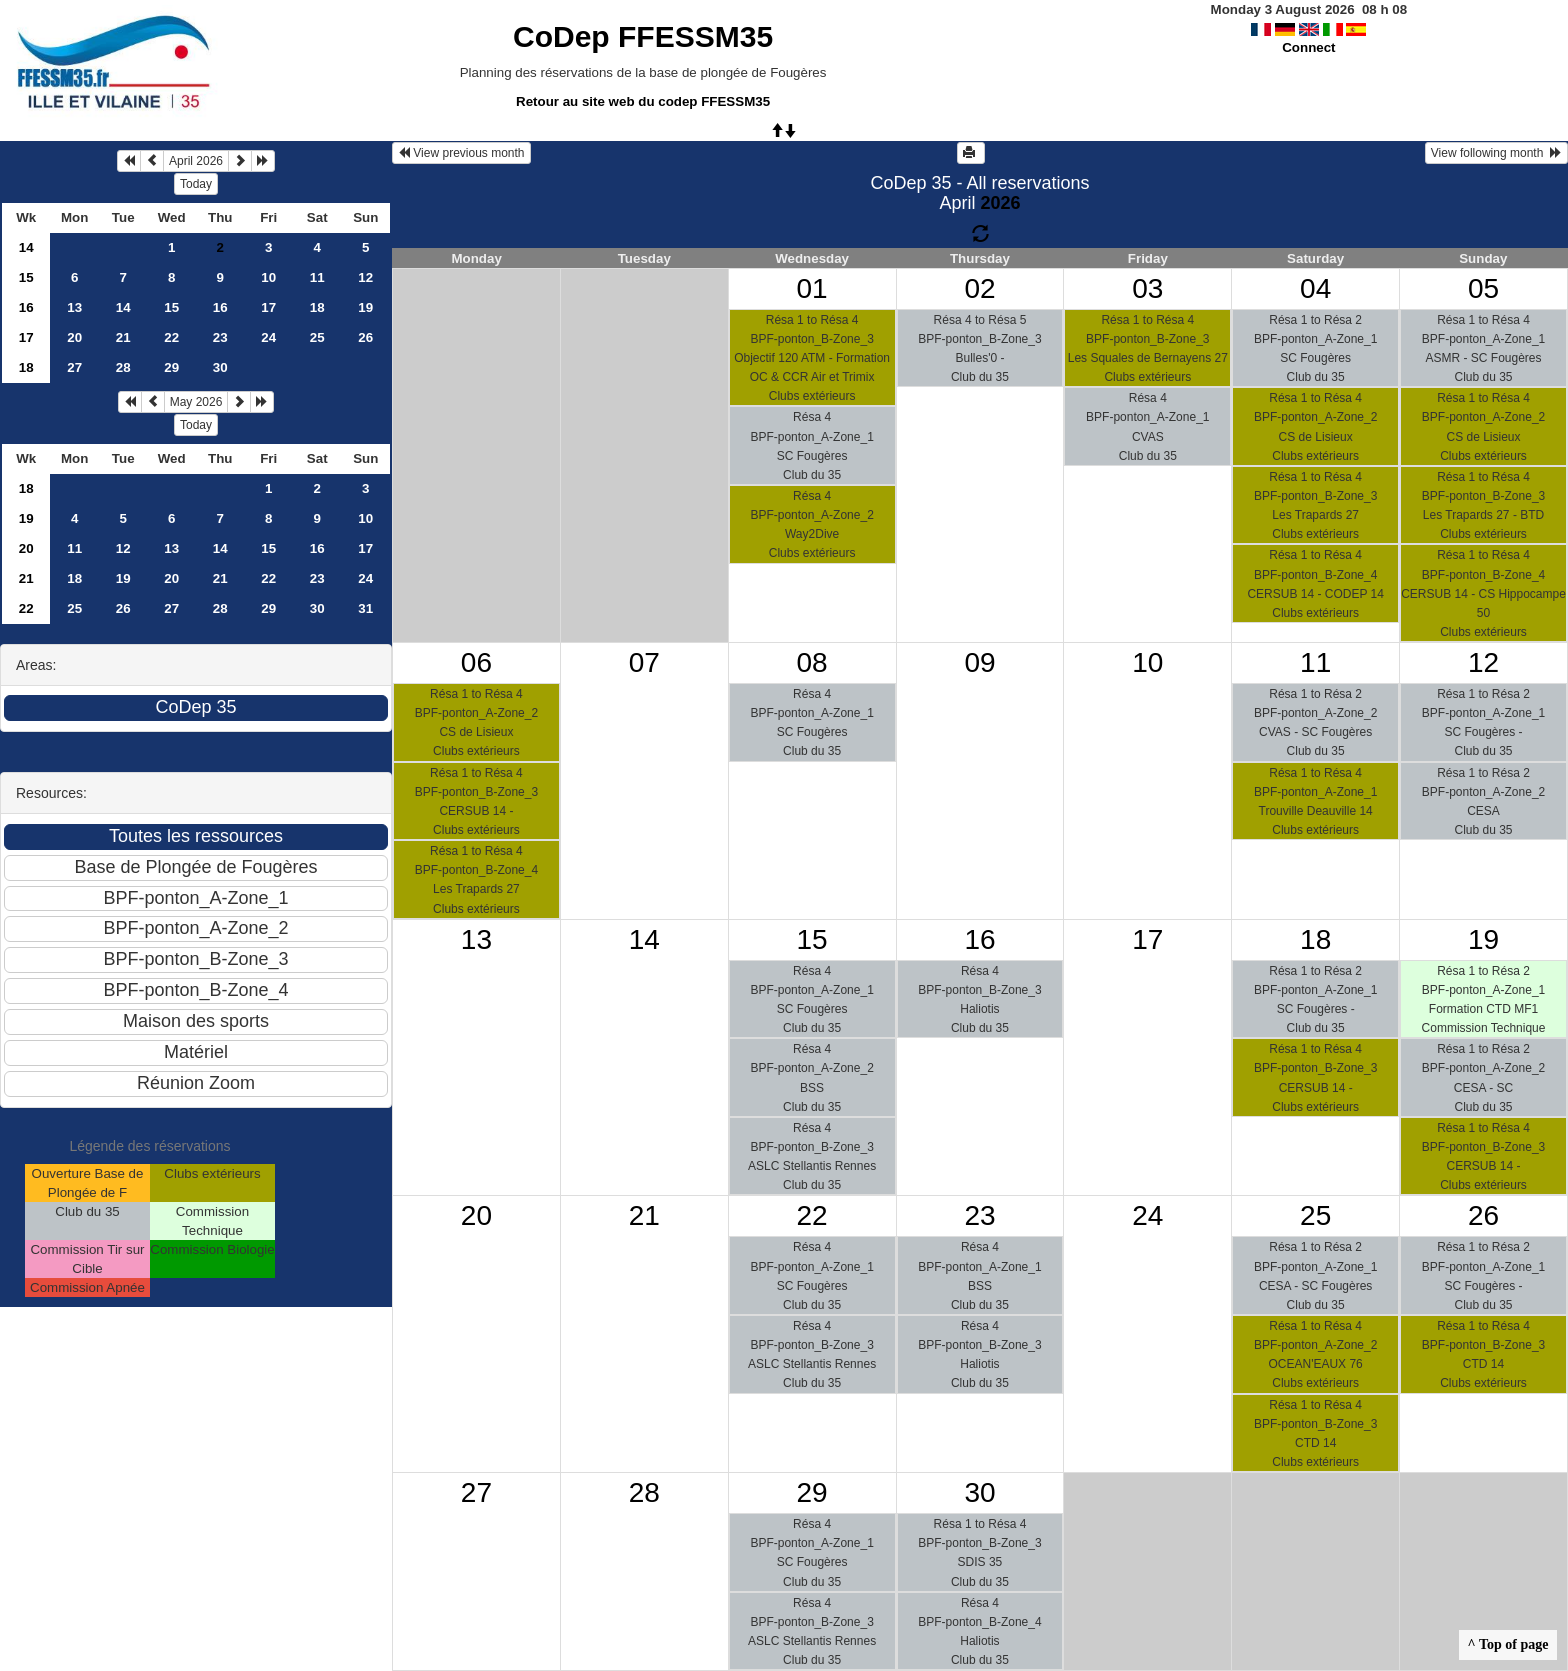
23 (220, 337)
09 (979, 662)
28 (123, 367)
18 (317, 307)
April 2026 (196, 161)
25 (317, 337)
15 (26, 277)
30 (220, 367)
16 (26, 307)
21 (123, 337)
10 (268, 277)
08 (812, 662)
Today (196, 184)
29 (171, 367)
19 (365, 307)
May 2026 (196, 402)
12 (365, 277)
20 (74, 337)
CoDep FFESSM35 (643, 36)
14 (26, 247)
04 (1315, 288)
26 (365, 337)
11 (317, 277)
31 (365, 608)
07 (644, 662)
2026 (1000, 203)
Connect (1308, 47)
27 (74, 367)
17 (268, 307)
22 (171, 337)
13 (74, 307)
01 (812, 288)
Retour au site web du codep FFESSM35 (643, 101)
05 (1483, 288)
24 (268, 337)
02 (979, 288)
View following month (1496, 153)
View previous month (461, 153)
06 (476, 662)
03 (1147, 288)
